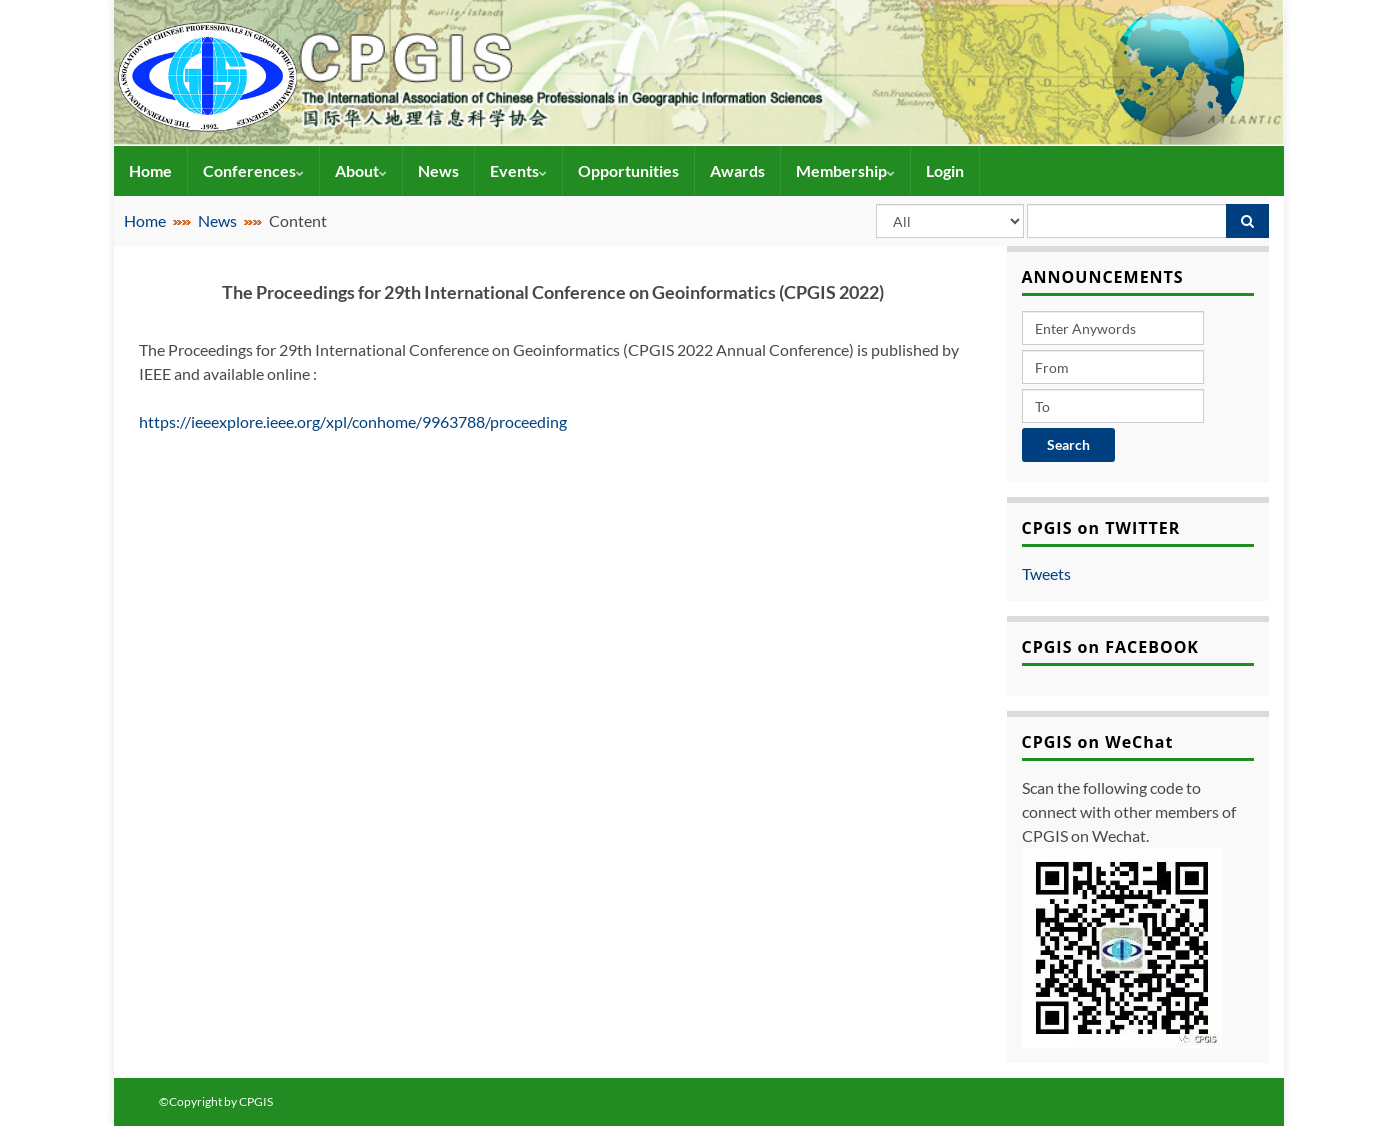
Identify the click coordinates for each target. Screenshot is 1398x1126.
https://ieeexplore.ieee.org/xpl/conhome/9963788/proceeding (354, 421)
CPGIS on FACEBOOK (1111, 647)
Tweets (1046, 573)
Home (150, 170)
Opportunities (628, 170)
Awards (737, 170)
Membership (845, 170)
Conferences (253, 170)
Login (945, 170)
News (438, 170)
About (361, 170)
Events (518, 170)
